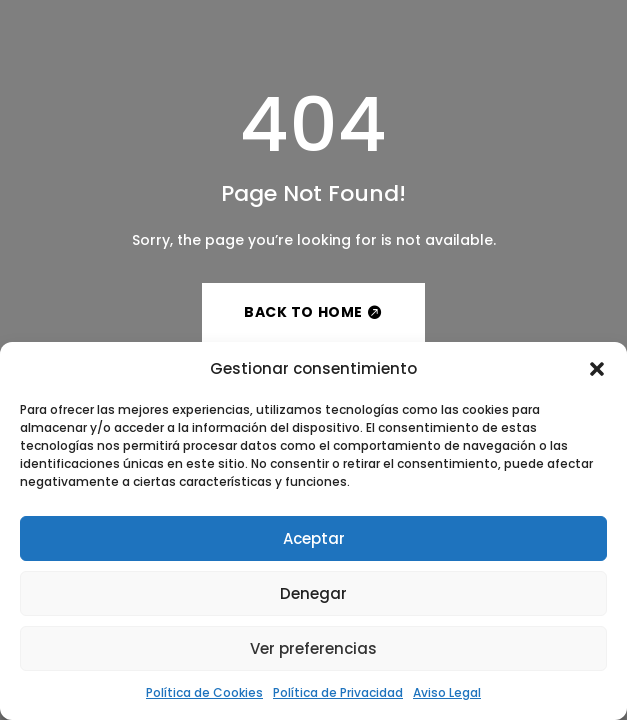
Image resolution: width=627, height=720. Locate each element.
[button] (597, 369)
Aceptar (314, 538)
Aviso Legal (447, 692)
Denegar (313, 593)
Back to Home (303, 312)
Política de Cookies (204, 692)
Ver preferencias (313, 648)
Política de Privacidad (338, 692)
